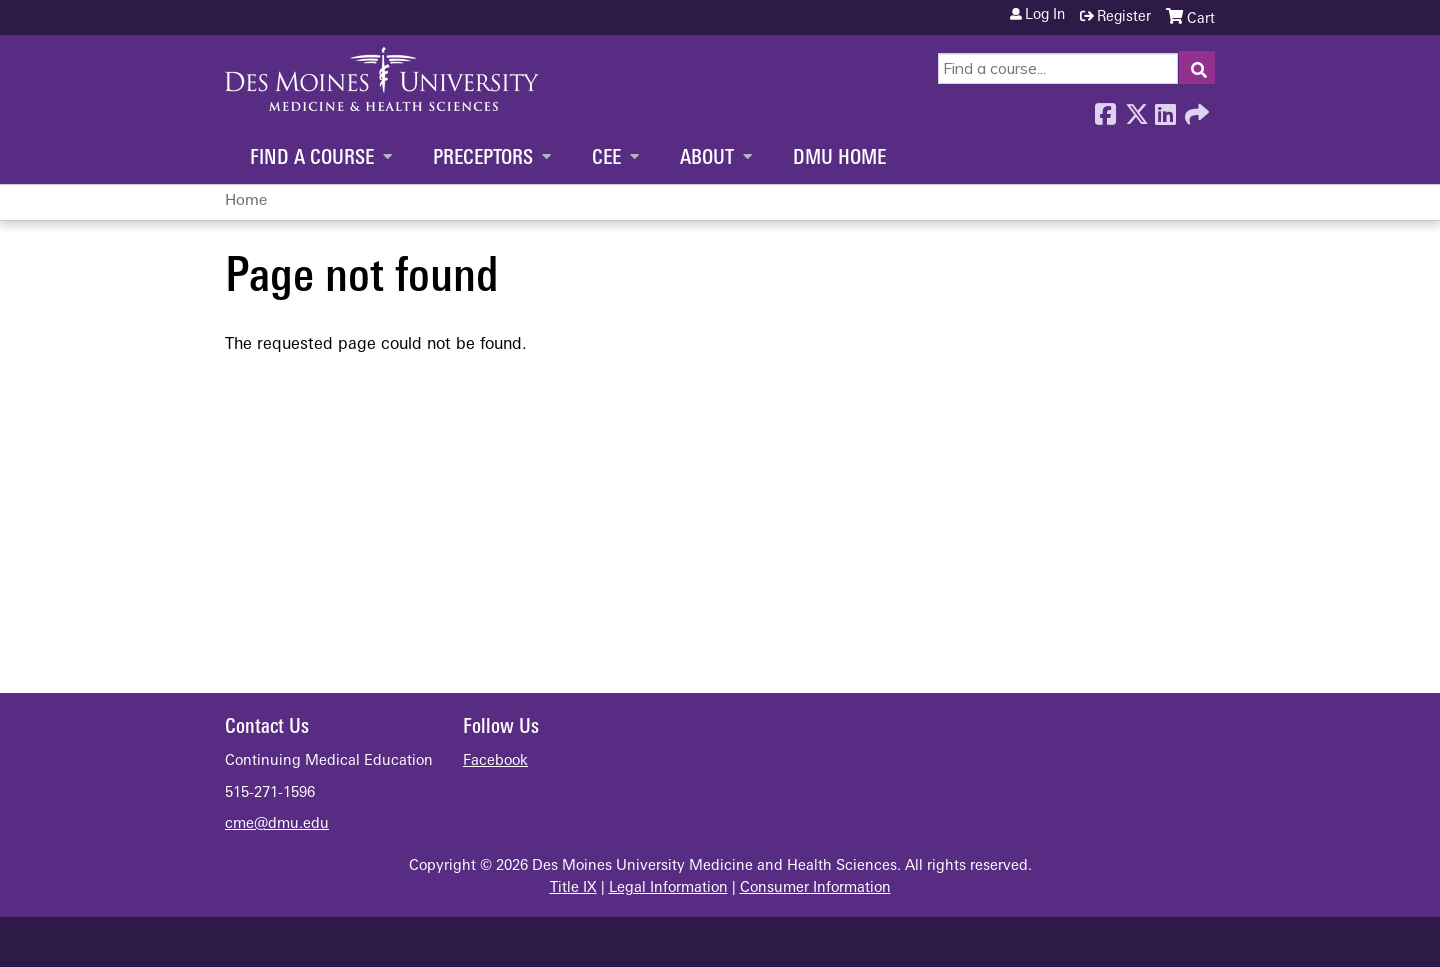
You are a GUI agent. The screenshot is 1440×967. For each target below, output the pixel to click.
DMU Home (839, 159)
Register (1124, 17)
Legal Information (668, 888)
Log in (1045, 16)
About (707, 159)
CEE (606, 159)
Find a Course (312, 159)
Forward (1195, 109)
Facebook (1105, 109)
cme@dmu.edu (277, 824)
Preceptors (483, 159)
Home (246, 201)
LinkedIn (1165, 109)
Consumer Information (815, 888)
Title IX (573, 888)
